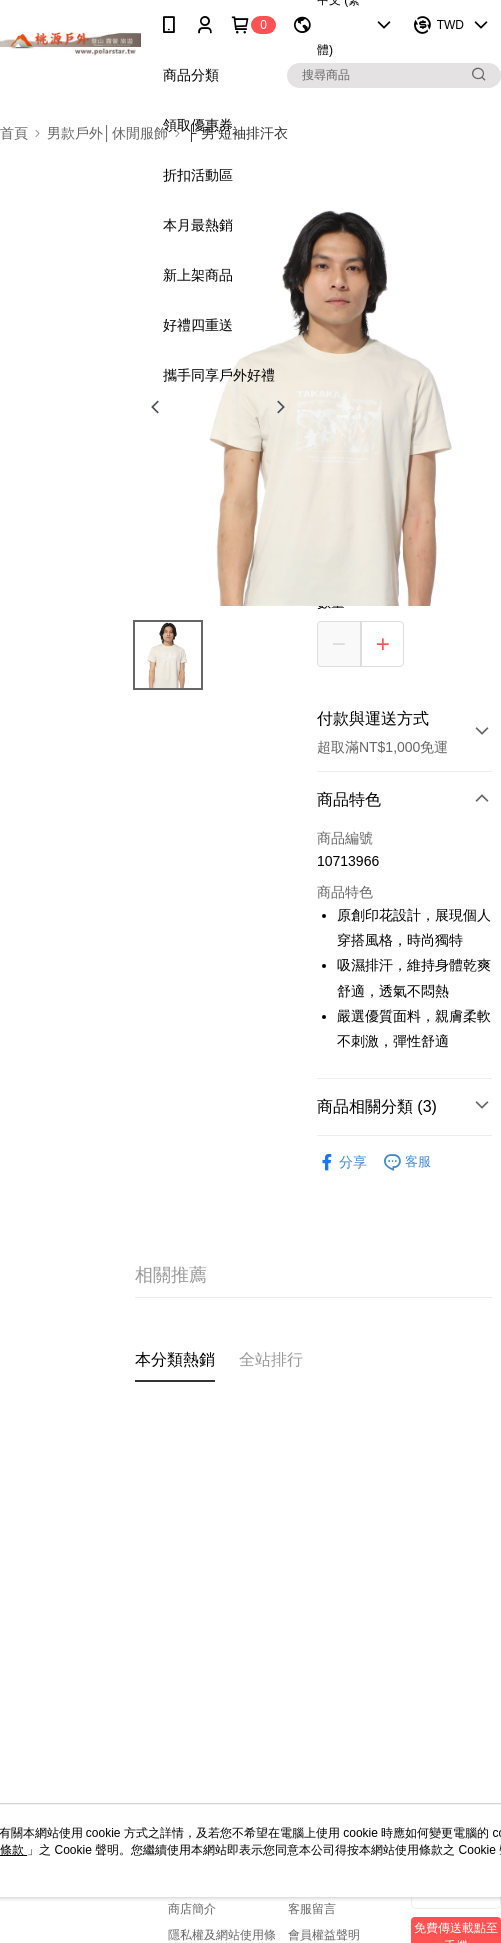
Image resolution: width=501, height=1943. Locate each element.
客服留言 (312, 1909)
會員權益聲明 (324, 1935)
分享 (342, 1162)
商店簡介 (192, 1909)
